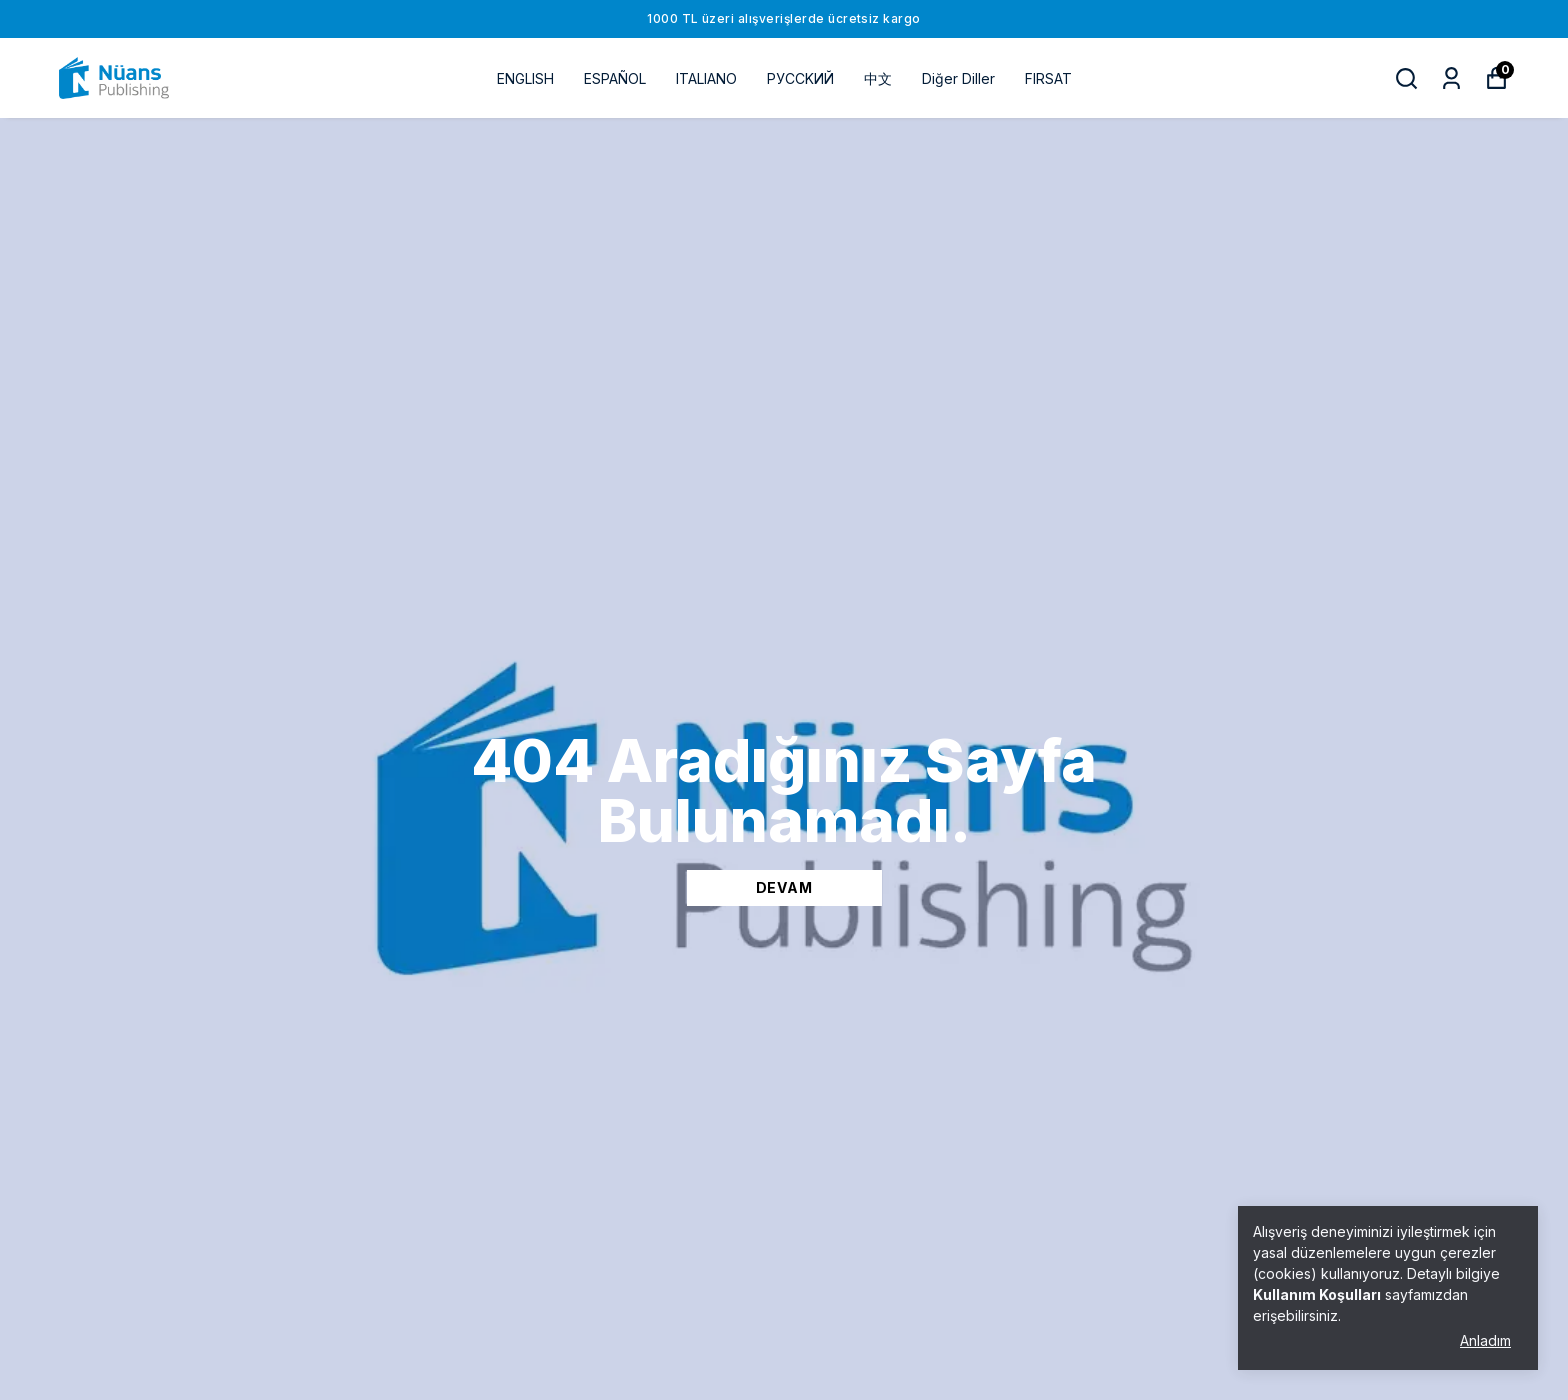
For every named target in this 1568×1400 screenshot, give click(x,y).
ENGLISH (525, 78)
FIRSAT (1048, 78)
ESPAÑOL (615, 78)
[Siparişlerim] (1451, 78)
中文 (878, 78)
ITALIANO (706, 78)
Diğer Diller (958, 78)
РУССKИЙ (800, 78)
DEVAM (784, 887)
